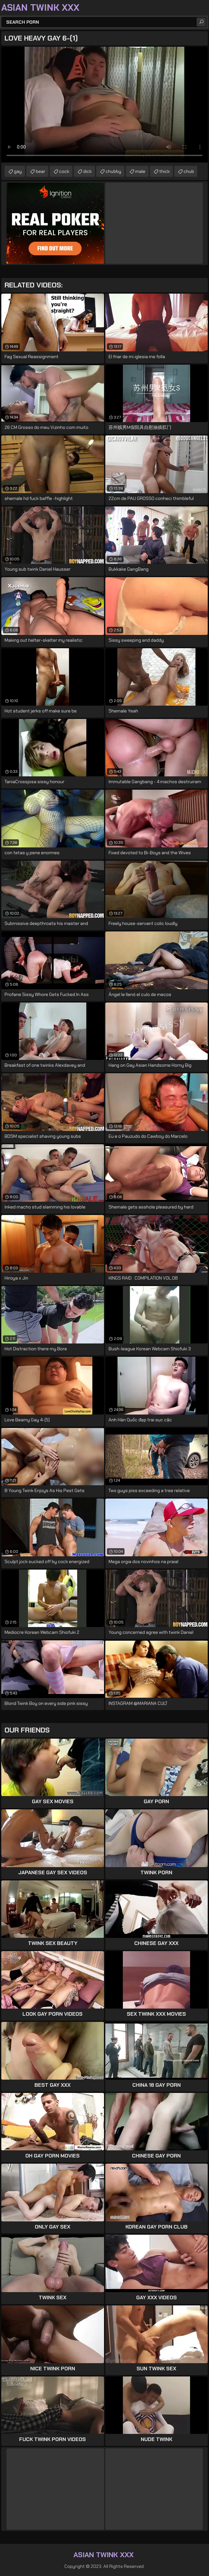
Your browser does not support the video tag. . (104, 105)
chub (189, 171)
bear (40, 171)
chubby (113, 171)
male (140, 171)
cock (64, 171)
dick (87, 171)
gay (18, 171)
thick (164, 171)
